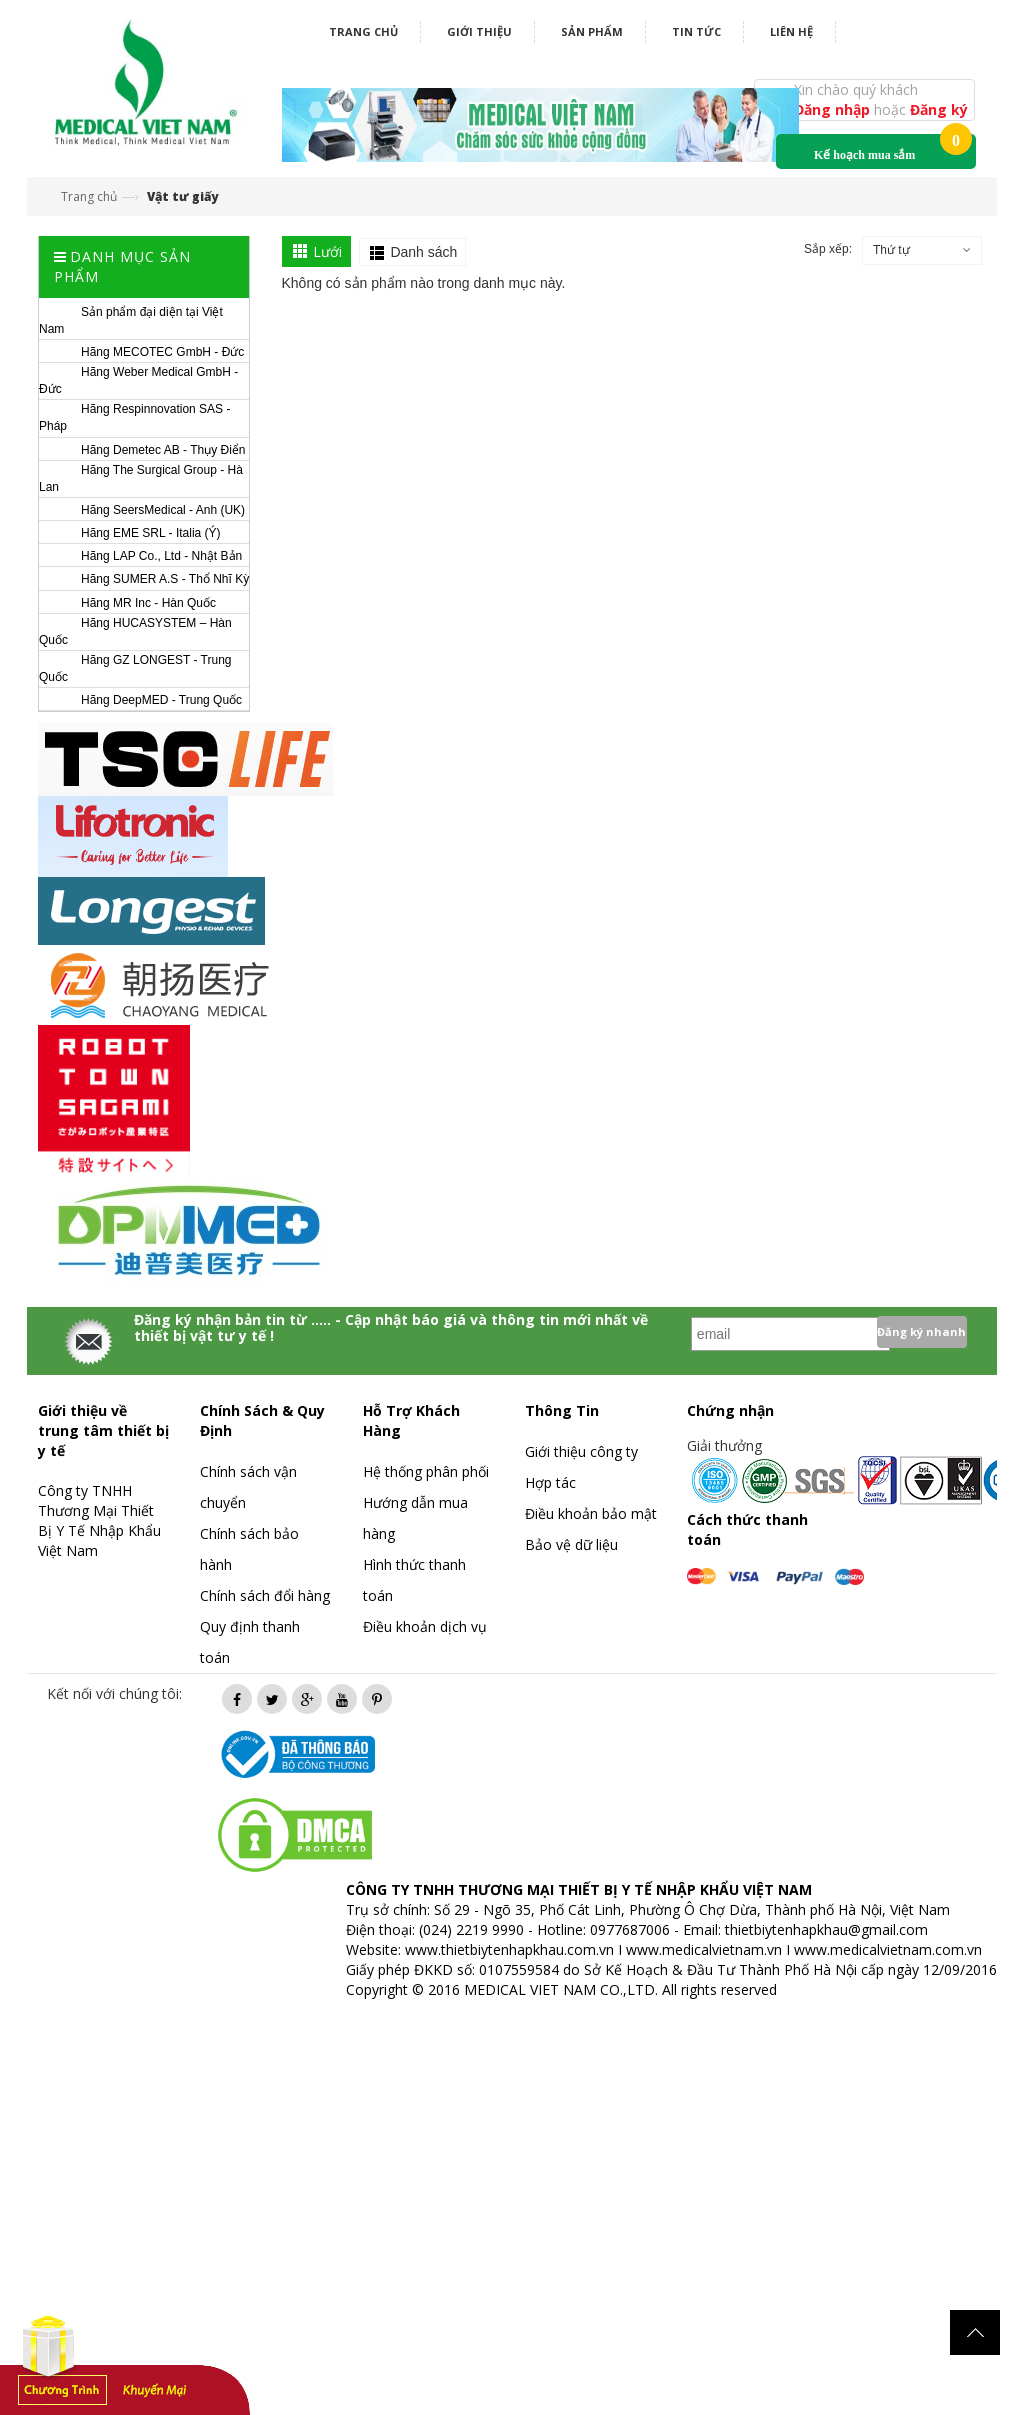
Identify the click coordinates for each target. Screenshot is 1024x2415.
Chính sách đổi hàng (265, 1595)
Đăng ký (939, 109)
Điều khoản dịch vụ (425, 1626)
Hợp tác (550, 1482)
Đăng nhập (834, 109)
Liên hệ (791, 31)
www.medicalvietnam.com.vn (888, 1949)
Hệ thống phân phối (426, 1471)
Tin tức (696, 31)
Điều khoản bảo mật (591, 1513)
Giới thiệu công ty (581, 1451)
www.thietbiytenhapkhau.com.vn (509, 1949)
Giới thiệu (479, 31)
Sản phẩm (592, 31)
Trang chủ (363, 31)
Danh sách (423, 252)
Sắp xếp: (828, 249)
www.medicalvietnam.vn (704, 1949)
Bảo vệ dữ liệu (571, 1544)
